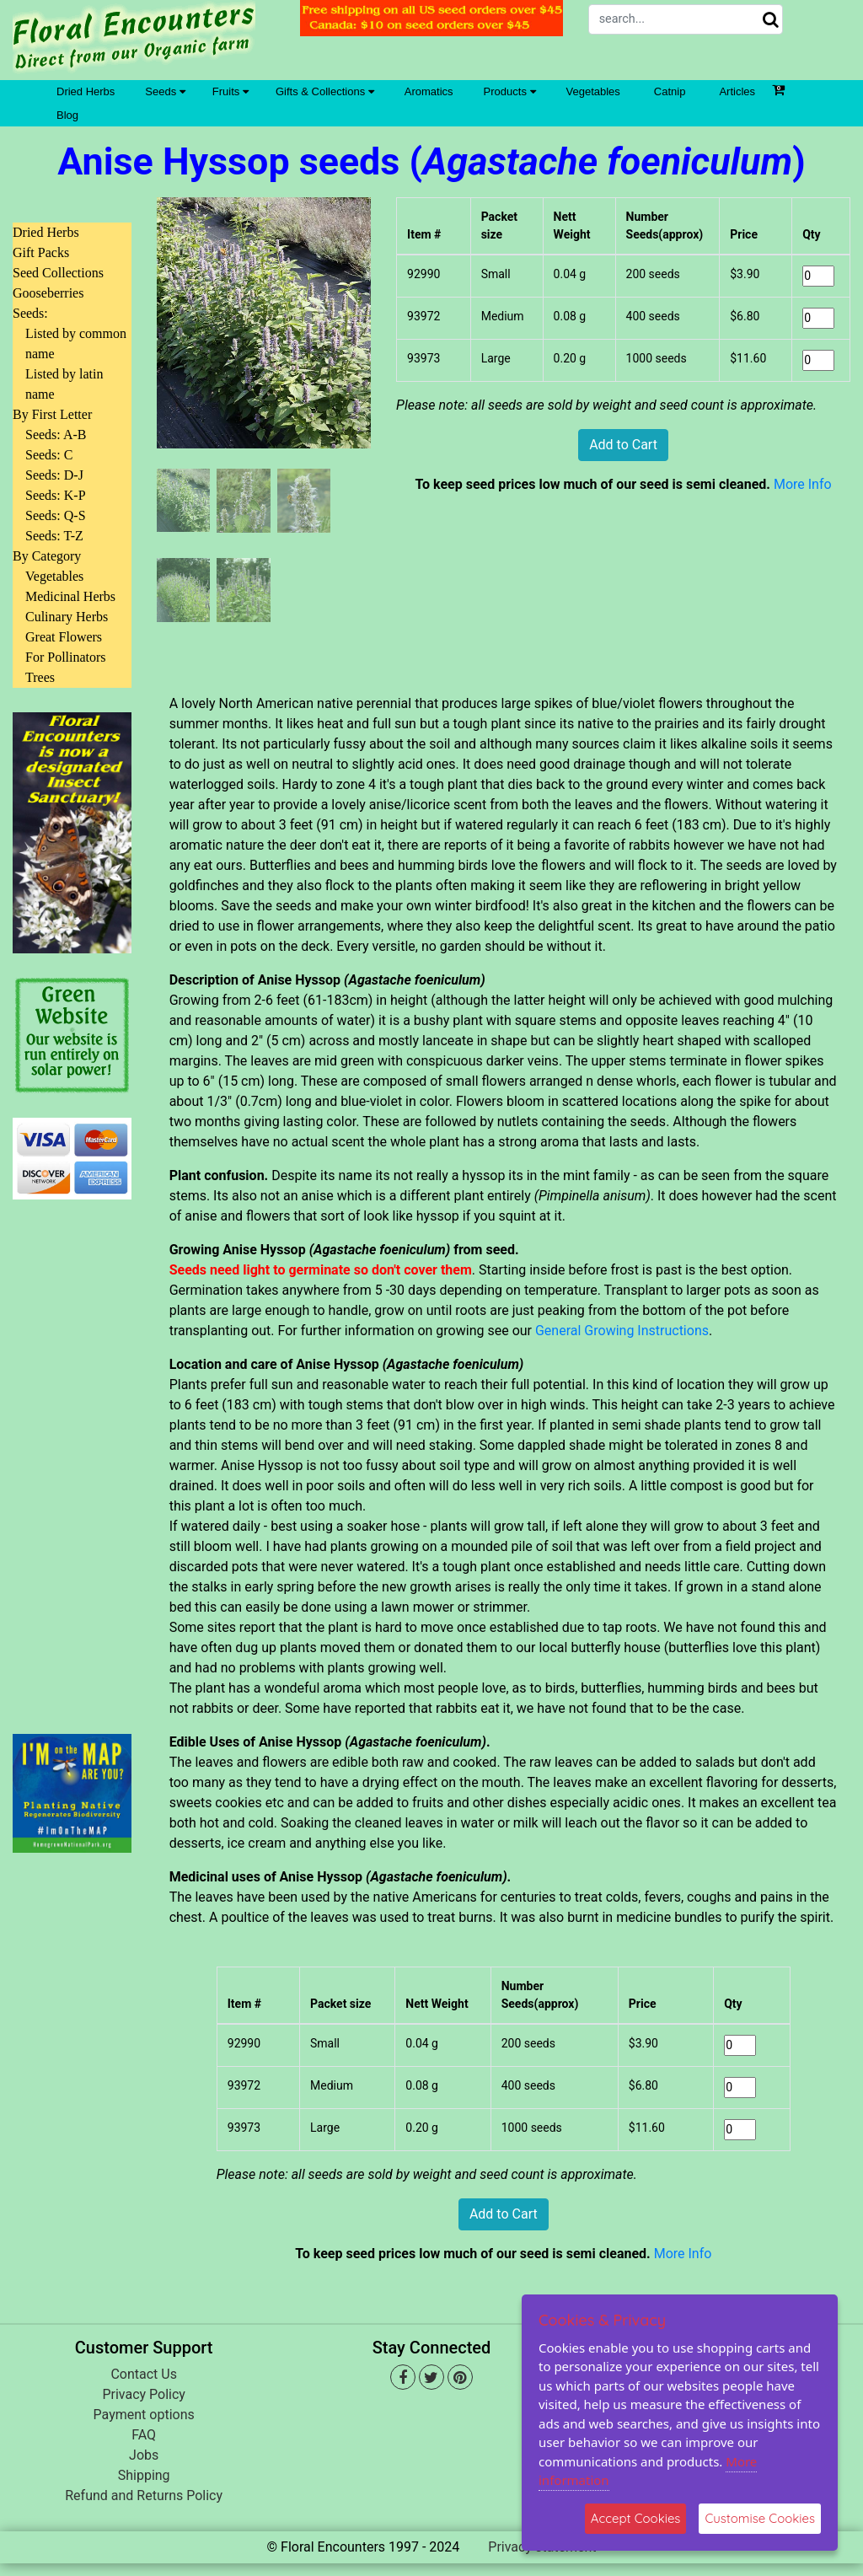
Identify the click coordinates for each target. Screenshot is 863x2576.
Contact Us (143, 2374)
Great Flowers (63, 637)
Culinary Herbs (66, 616)
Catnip (670, 91)
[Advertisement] (72, 1456)
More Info (803, 484)
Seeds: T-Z (54, 536)
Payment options (144, 2415)
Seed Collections (58, 273)
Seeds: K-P (55, 495)
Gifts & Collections (325, 91)
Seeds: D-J (54, 475)
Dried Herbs (85, 91)
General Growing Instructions (622, 1331)
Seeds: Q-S (55, 515)
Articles (737, 91)
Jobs (143, 2455)
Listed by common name (75, 343)
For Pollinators (65, 657)
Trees (40, 677)
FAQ (143, 2435)
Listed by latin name (64, 384)
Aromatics (429, 91)
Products (510, 91)
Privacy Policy (143, 2394)
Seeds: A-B (55, 434)
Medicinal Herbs (70, 596)
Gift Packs (41, 252)
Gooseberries (48, 293)
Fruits (230, 91)
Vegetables (593, 91)
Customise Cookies (760, 2518)
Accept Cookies (636, 2518)
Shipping (144, 2475)
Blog (67, 115)
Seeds (165, 91)
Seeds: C (48, 455)
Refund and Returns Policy (143, 2495)
